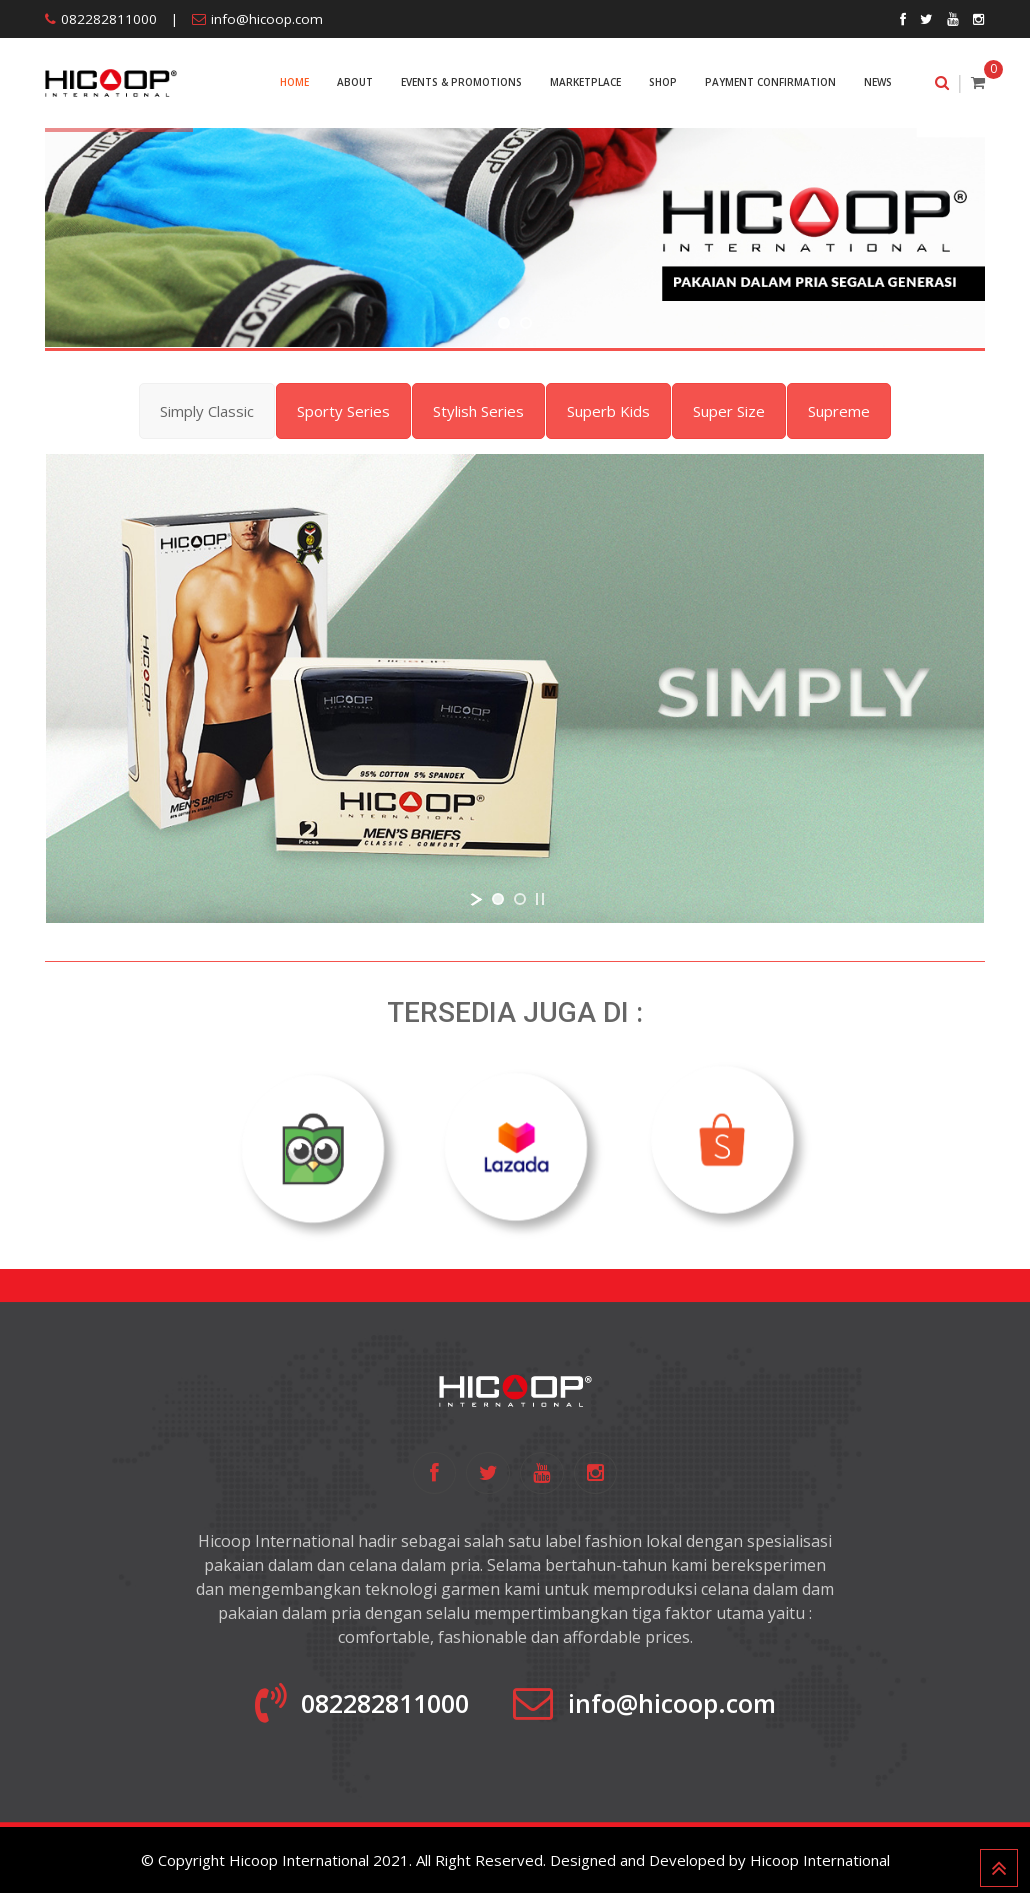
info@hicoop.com (267, 19)
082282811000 (109, 19)
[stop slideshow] (540, 899)
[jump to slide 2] (526, 323)
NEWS (878, 82)
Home (294, 82)
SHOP (663, 82)
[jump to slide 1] (504, 323)
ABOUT (355, 82)
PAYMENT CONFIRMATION (770, 82)
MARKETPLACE (585, 82)
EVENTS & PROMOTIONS (461, 82)
